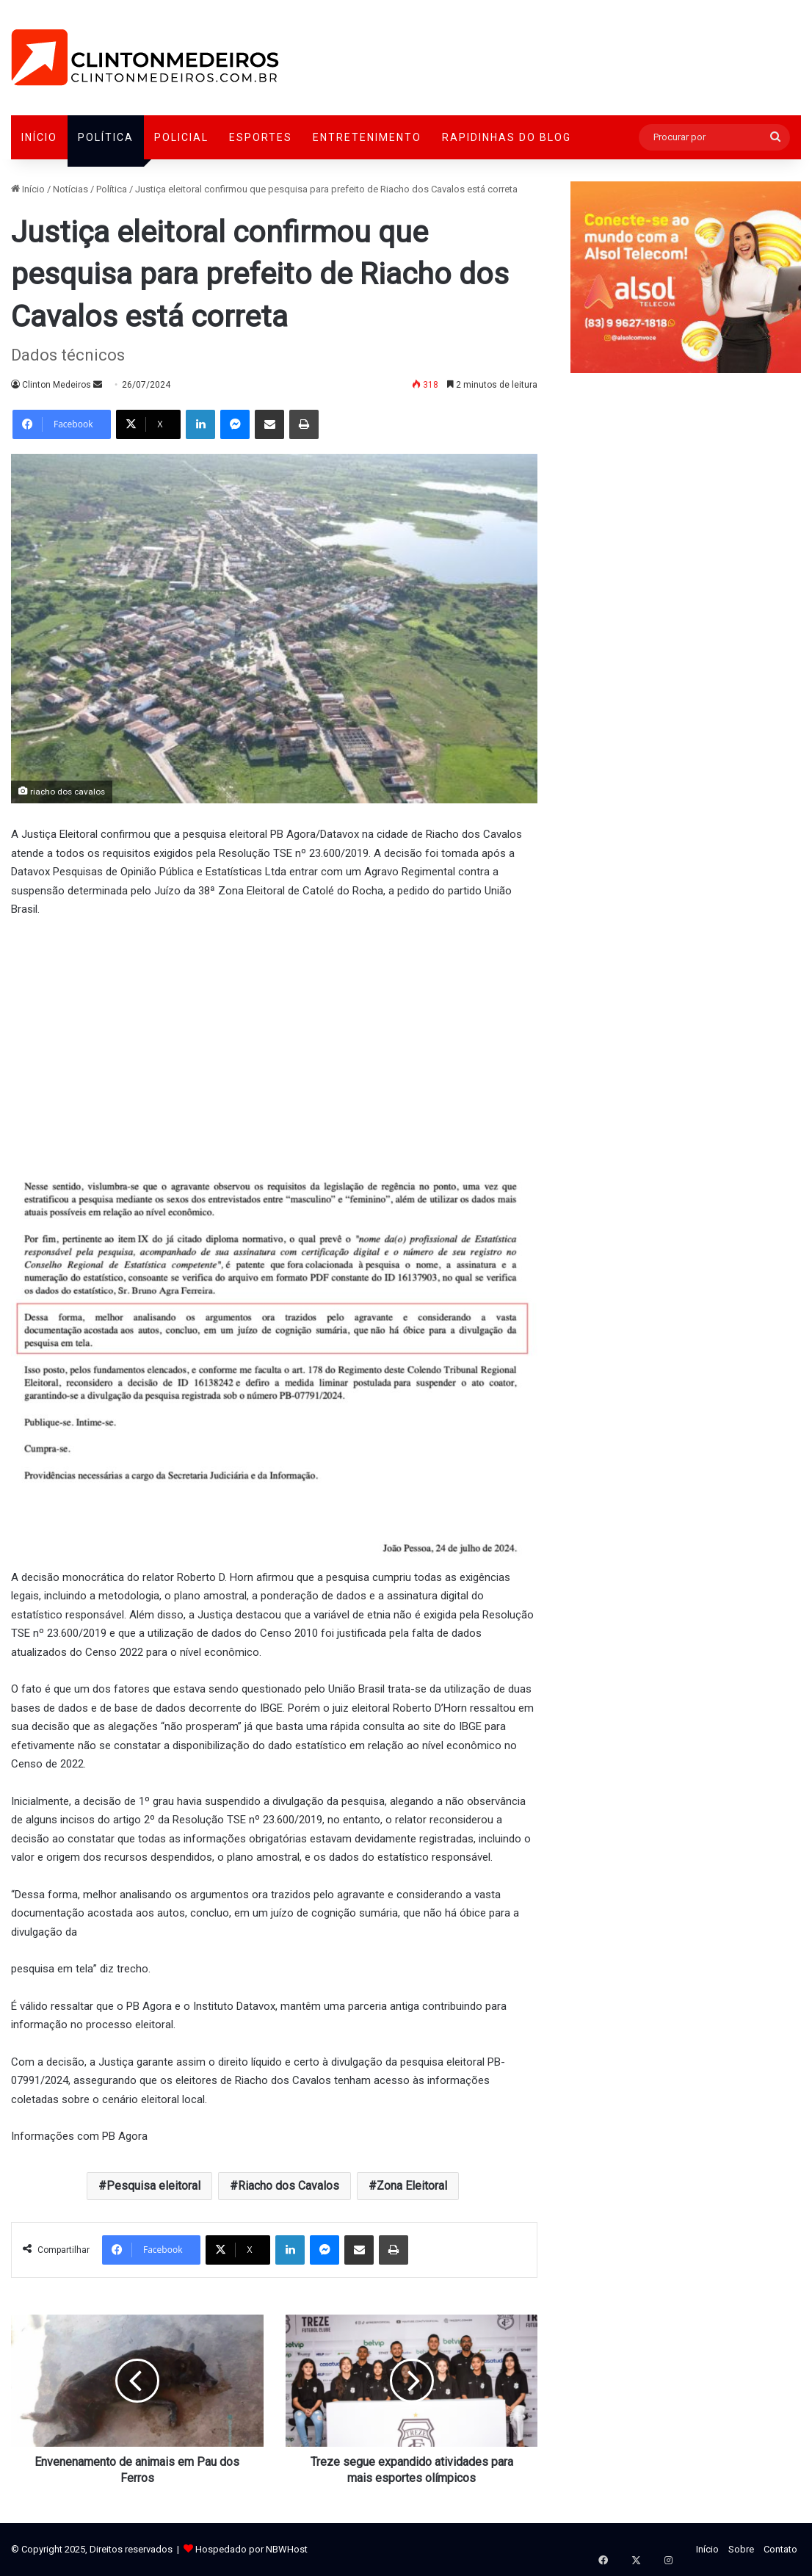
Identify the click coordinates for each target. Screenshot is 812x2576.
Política (106, 137)
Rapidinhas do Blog (506, 137)
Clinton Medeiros (56, 385)
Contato (780, 2549)
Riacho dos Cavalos (288, 2186)
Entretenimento (367, 137)
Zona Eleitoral (412, 2186)
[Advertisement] (274, 1040)
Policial (181, 137)
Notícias (70, 189)
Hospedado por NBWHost (251, 2549)
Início (39, 137)
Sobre (741, 2549)
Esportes (260, 137)
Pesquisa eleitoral (153, 2186)
